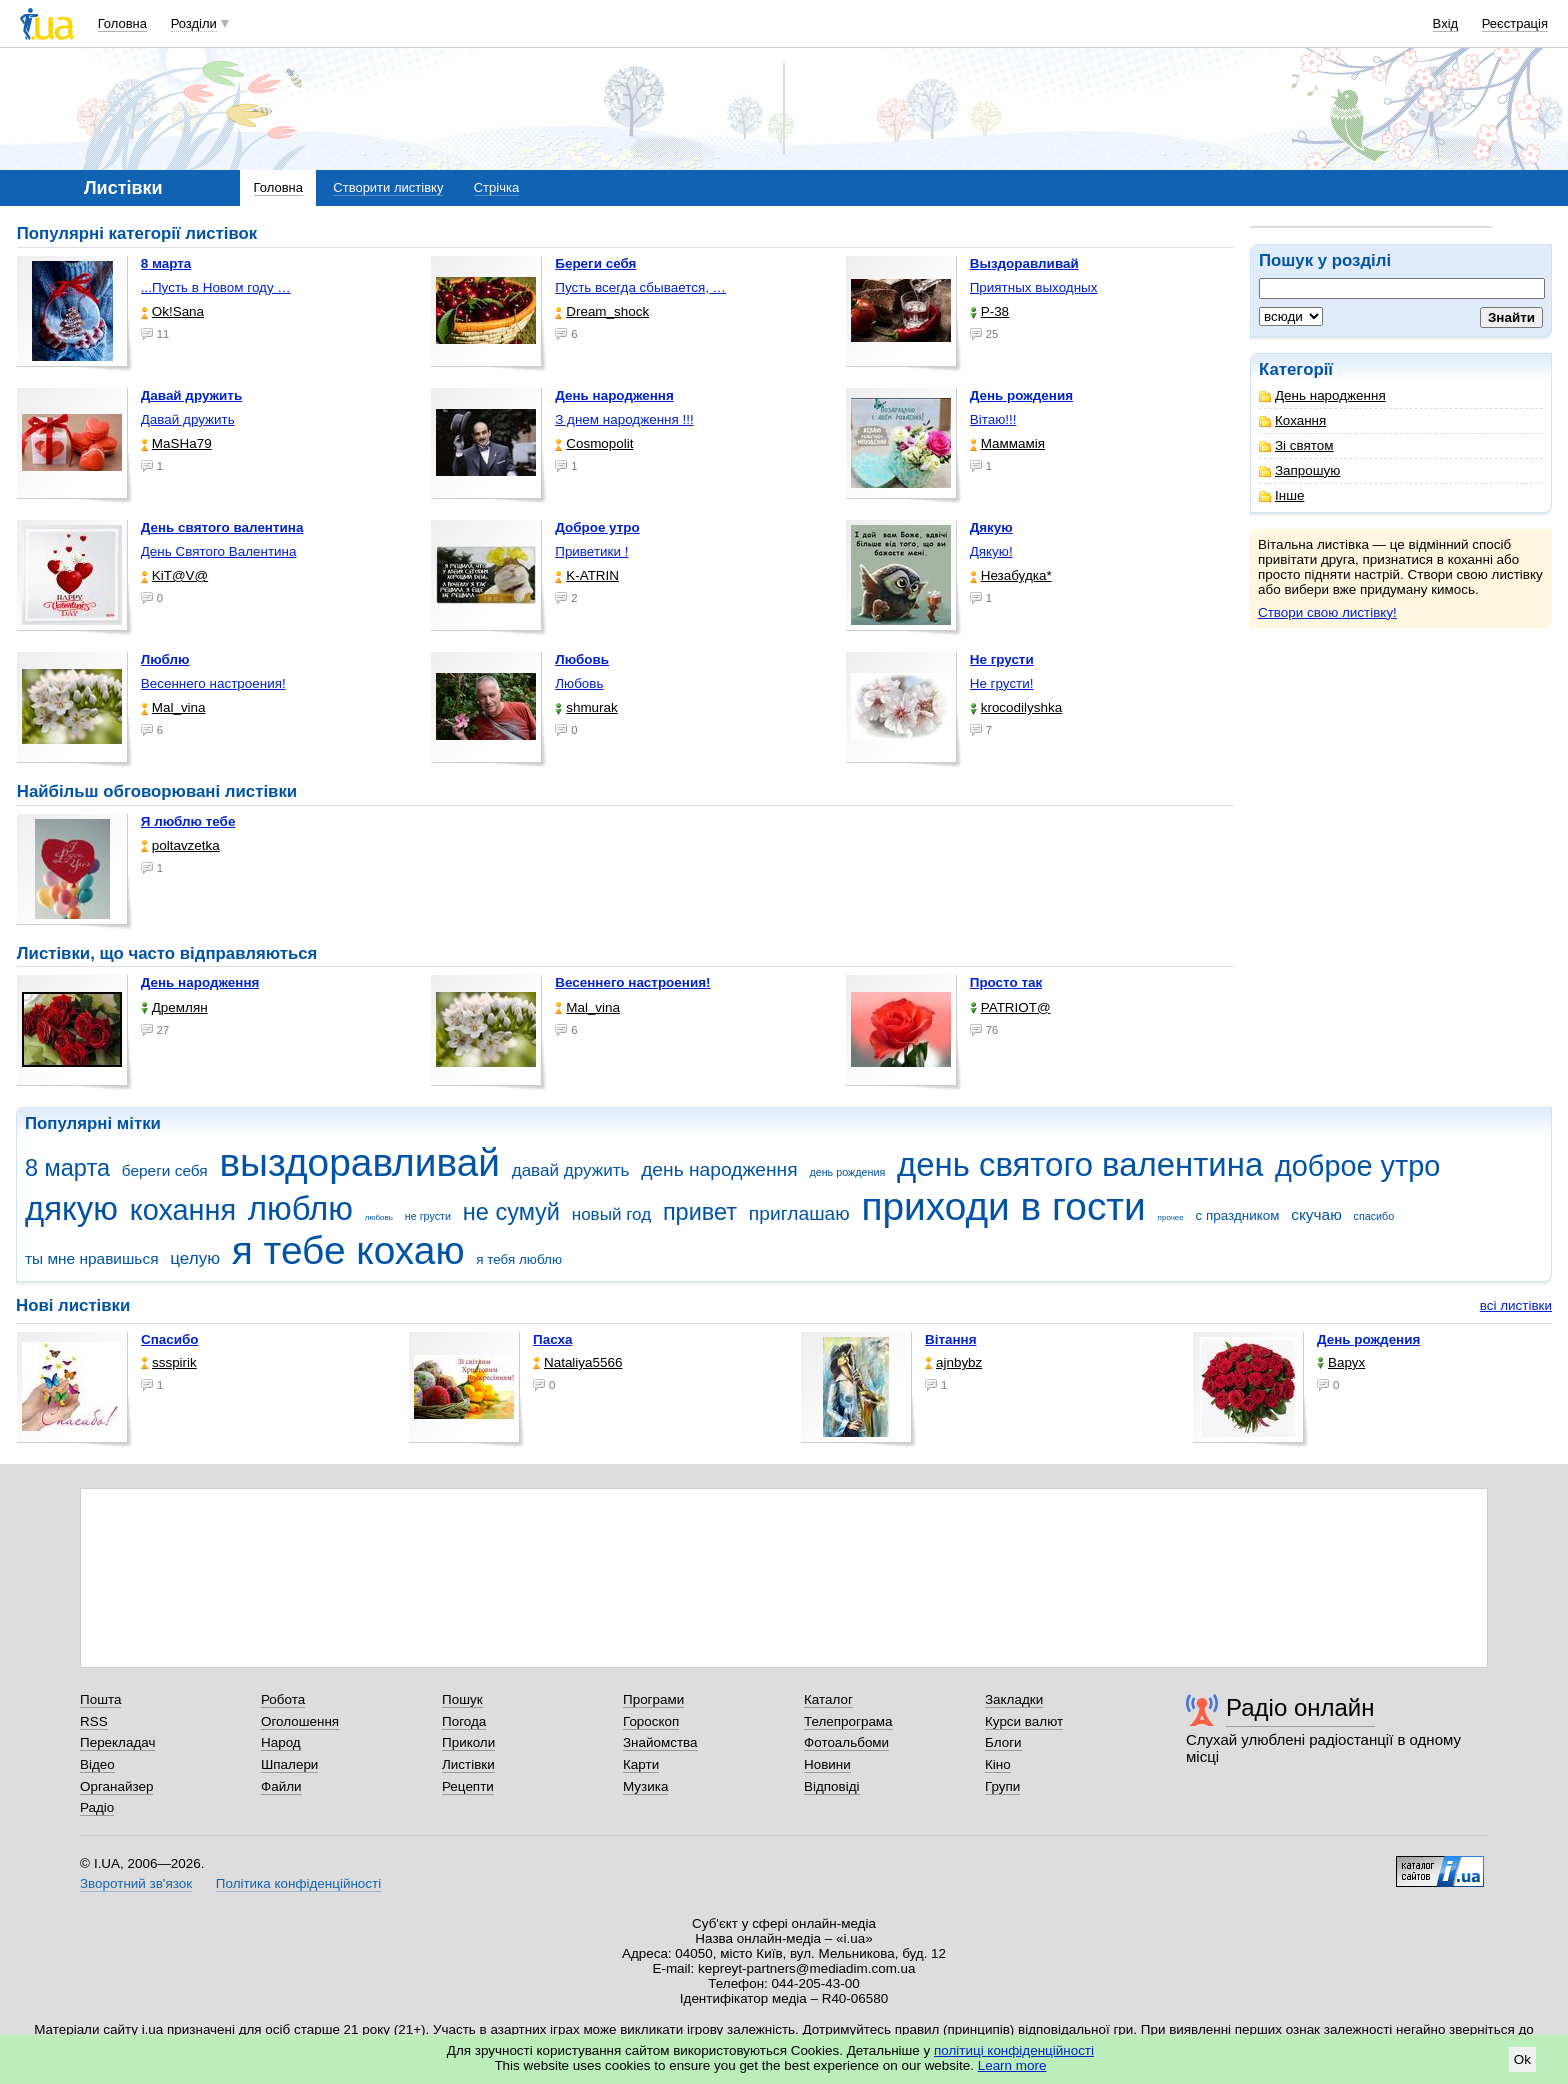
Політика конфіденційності (298, 1883)
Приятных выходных (1034, 287)
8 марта (67, 1168)
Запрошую (1299, 470)
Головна (122, 23)
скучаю (1316, 1214)
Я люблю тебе (188, 821)
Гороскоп (651, 1721)
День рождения (1368, 1339)
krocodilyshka (1016, 707)
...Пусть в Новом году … (216, 287)
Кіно (998, 1764)
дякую (71, 1208)
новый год (611, 1214)
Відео (97, 1764)
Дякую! (991, 551)
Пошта (100, 1699)
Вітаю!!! (993, 419)
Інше (1281, 495)
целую (195, 1258)
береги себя (165, 1170)
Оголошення (300, 1721)
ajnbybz (953, 1362)
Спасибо (170, 1339)
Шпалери (289, 1764)
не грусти (428, 1216)
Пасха (552, 1339)
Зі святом (1296, 445)
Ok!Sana (172, 311)
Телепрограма (848, 1721)
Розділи (194, 23)
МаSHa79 (176, 443)
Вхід (1446, 23)
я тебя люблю (519, 1259)
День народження (1322, 395)
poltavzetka (180, 845)
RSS (94, 1721)
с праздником (1238, 1215)
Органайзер (116, 1786)
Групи (1002, 1786)
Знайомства (660, 1742)
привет (700, 1212)
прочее (1171, 1217)
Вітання (951, 1339)
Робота (283, 1699)
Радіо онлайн (1300, 1707)
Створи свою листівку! (1327, 612)
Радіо (97, 1807)
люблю (300, 1208)
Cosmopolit (594, 443)
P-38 (989, 311)
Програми (653, 1699)
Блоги (1003, 1742)
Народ (281, 1742)
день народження (719, 1169)
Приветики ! (591, 551)
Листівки (468, 1764)
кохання (183, 1210)
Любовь (579, 683)
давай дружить (571, 1170)
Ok (1522, 2059)
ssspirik (169, 1362)
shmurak (586, 707)
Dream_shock (602, 311)
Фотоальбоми (846, 1742)
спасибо (1374, 1216)
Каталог (828, 1699)
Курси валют (1024, 1721)
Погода (464, 1721)
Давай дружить (188, 419)
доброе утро (1357, 1166)
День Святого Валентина (219, 551)
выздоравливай (359, 1162)
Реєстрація (1515, 23)
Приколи (468, 1742)
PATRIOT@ (1010, 1007)
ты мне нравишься (92, 1258)
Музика (645, 1786)
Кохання (1292, 420)
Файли (281, 1786)
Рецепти (468, 1786)
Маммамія (1007, 443)
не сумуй (511, 1212)
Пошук (462, 1699)
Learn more (1012, 2065)
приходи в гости (1003, 1206)
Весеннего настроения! (213, 683)
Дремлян (174, 1007)
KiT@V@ (174, 575)
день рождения (847, 1172)
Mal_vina (173, 707)
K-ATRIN (587, 575)
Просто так (1006, 982)
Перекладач (117, 1742)
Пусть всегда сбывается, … (640, 287)
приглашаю (799, 1213)
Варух (1341, 1362)
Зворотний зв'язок (136, 1883)
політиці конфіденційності (1014, 2050)
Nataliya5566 (577, 1362)
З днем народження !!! (624, 419)
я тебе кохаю (348, 1250)
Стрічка (496, 187)
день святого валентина (1080, 1164)
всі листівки (1516, 1305)
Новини (827, 1764)
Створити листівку (388, 187)
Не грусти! (1002, 683)
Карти (641, 1764)
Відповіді (832, 1786)
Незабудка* (1011, 575)
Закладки (1014, 1699)
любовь (379, 1217)
